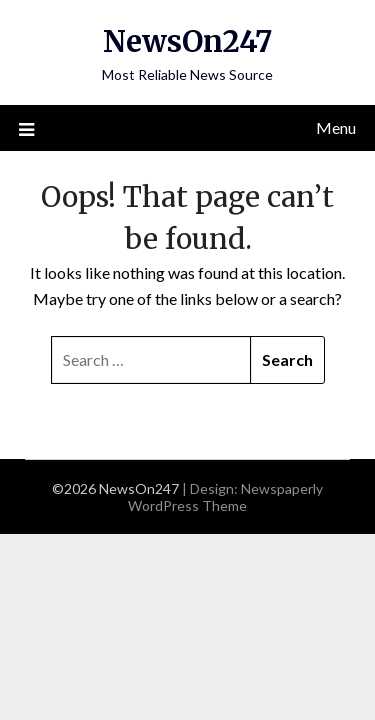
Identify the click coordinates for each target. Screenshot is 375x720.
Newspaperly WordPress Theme (225, 497)
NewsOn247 (187, 41)
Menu (336, 127)
